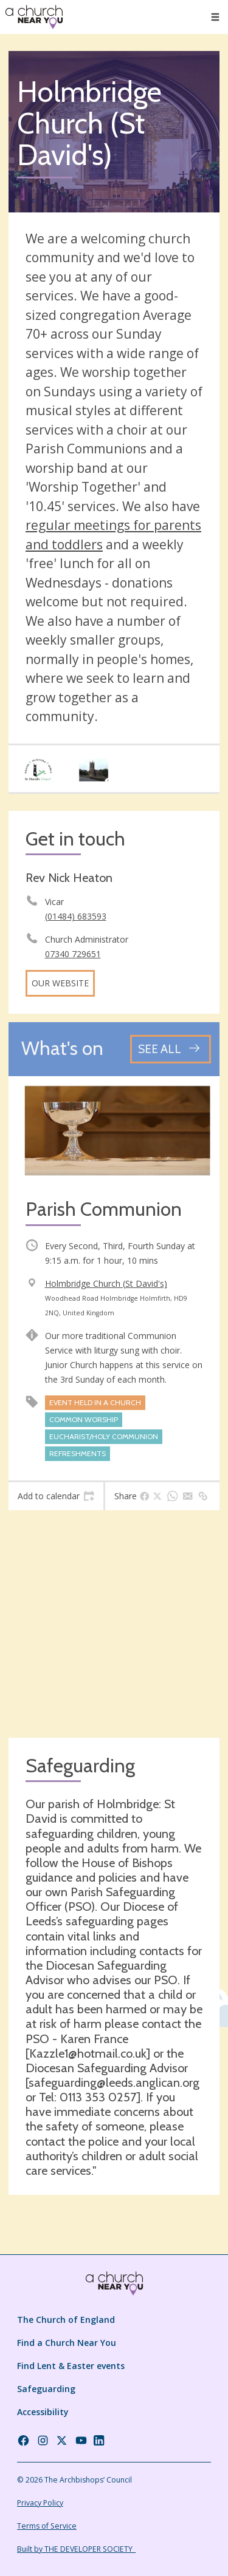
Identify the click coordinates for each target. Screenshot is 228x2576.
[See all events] (170, 1049)
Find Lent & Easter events (71, 2365)
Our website (60, 983)
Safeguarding (46, 2389)
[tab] (56, 1496)
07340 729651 (73, 954)
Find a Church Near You (66, 2342)
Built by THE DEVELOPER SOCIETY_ (76, 2549)
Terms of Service (47, 2526)
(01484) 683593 (75, 916)
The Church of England (66, 2319)
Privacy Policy (40, 2503)
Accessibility (43, 2412)
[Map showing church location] (114, 1624)
